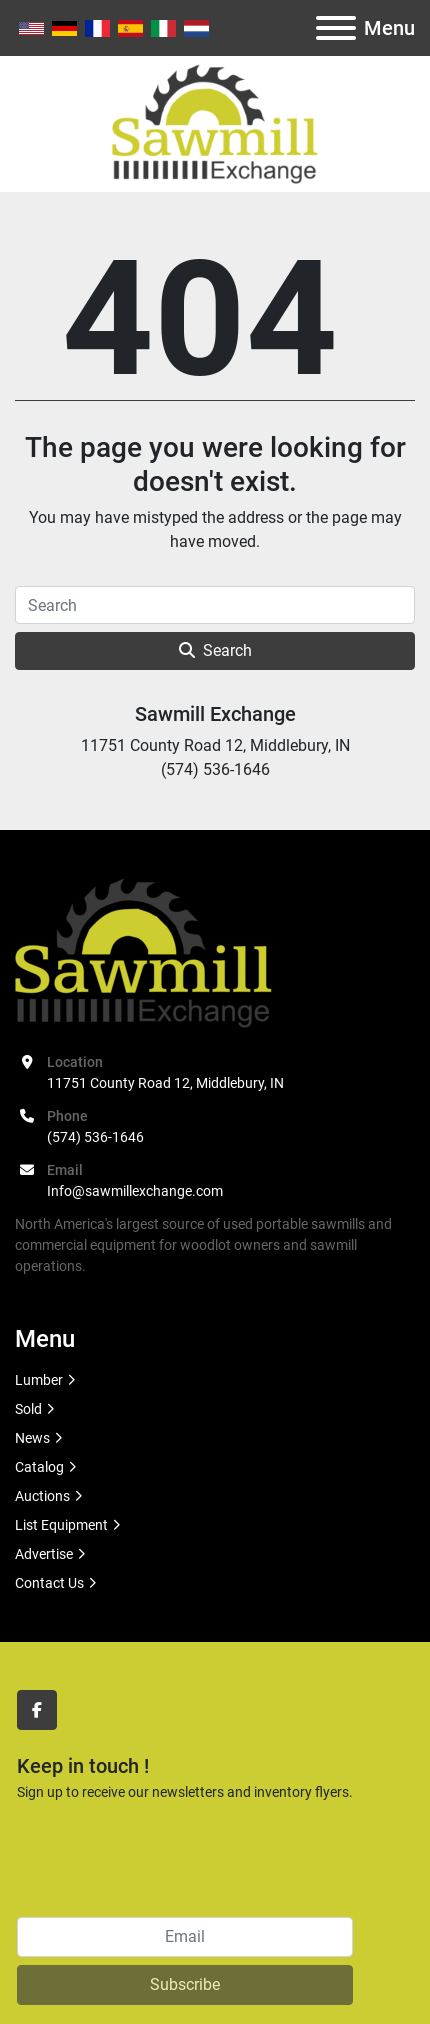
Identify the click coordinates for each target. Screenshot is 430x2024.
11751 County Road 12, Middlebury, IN (165, 1083)
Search (215, 650)
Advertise (44, 1554)
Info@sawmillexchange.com (135, 1191)
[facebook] (37, 1710)
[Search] (215, 605)
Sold (28, 1409)
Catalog (39, 1467)
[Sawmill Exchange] (143, 952)
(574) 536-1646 (95, 1137)
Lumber (39, 1380)
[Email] (185, 1937)
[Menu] (336, 28)
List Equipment (61, 1525)
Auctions (42, 1496)
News (32, 1438)
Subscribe (185, 1984)
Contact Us (49, 1583)
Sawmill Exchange (215, 714)
